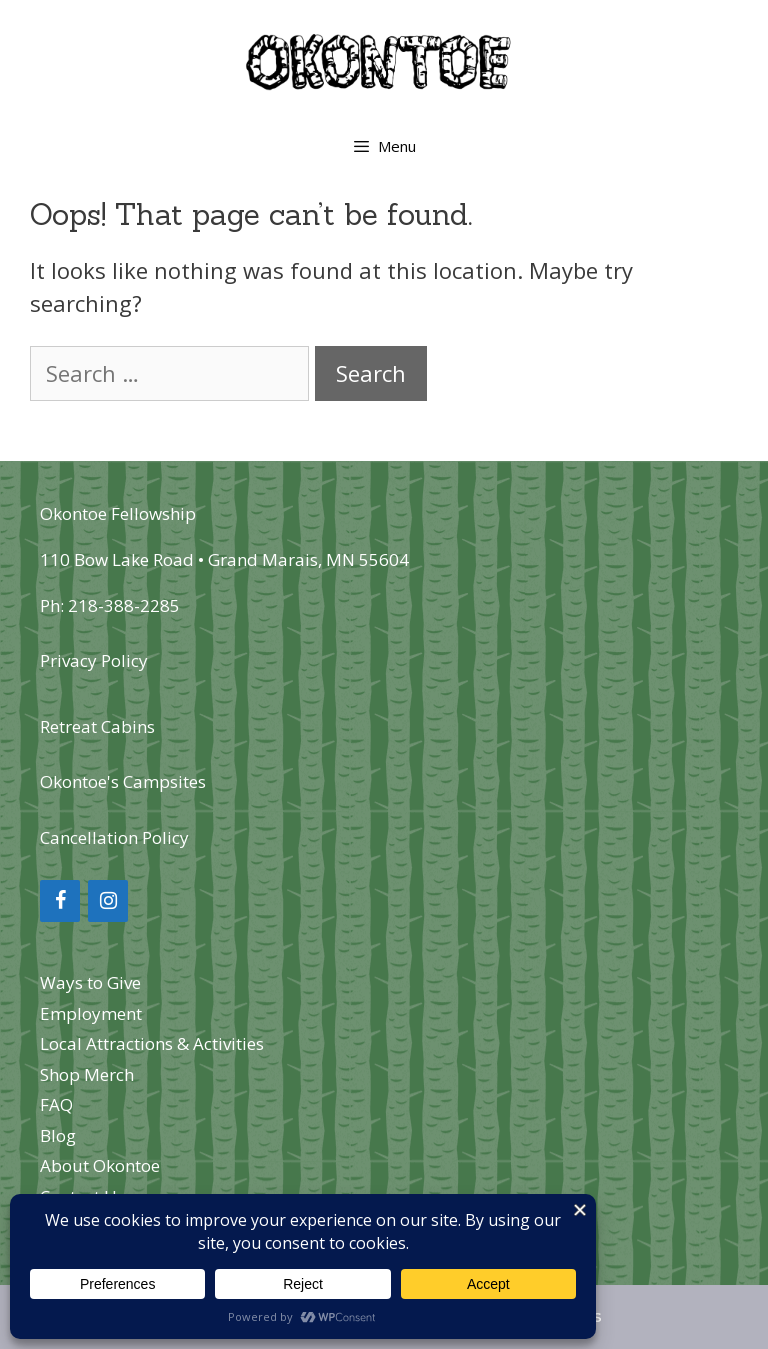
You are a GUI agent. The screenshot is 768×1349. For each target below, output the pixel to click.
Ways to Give (90, 982)
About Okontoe (100, 1165)
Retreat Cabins (97, 726)
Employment (91, 1013)
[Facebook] (60, 901)
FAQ (56, 1104)
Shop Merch (87, 1074)
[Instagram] (108, 901)
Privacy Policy (94, 660)
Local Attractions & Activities (152, 1043)
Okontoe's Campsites (123, 781)
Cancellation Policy (114, 837)
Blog (58, 1135)
